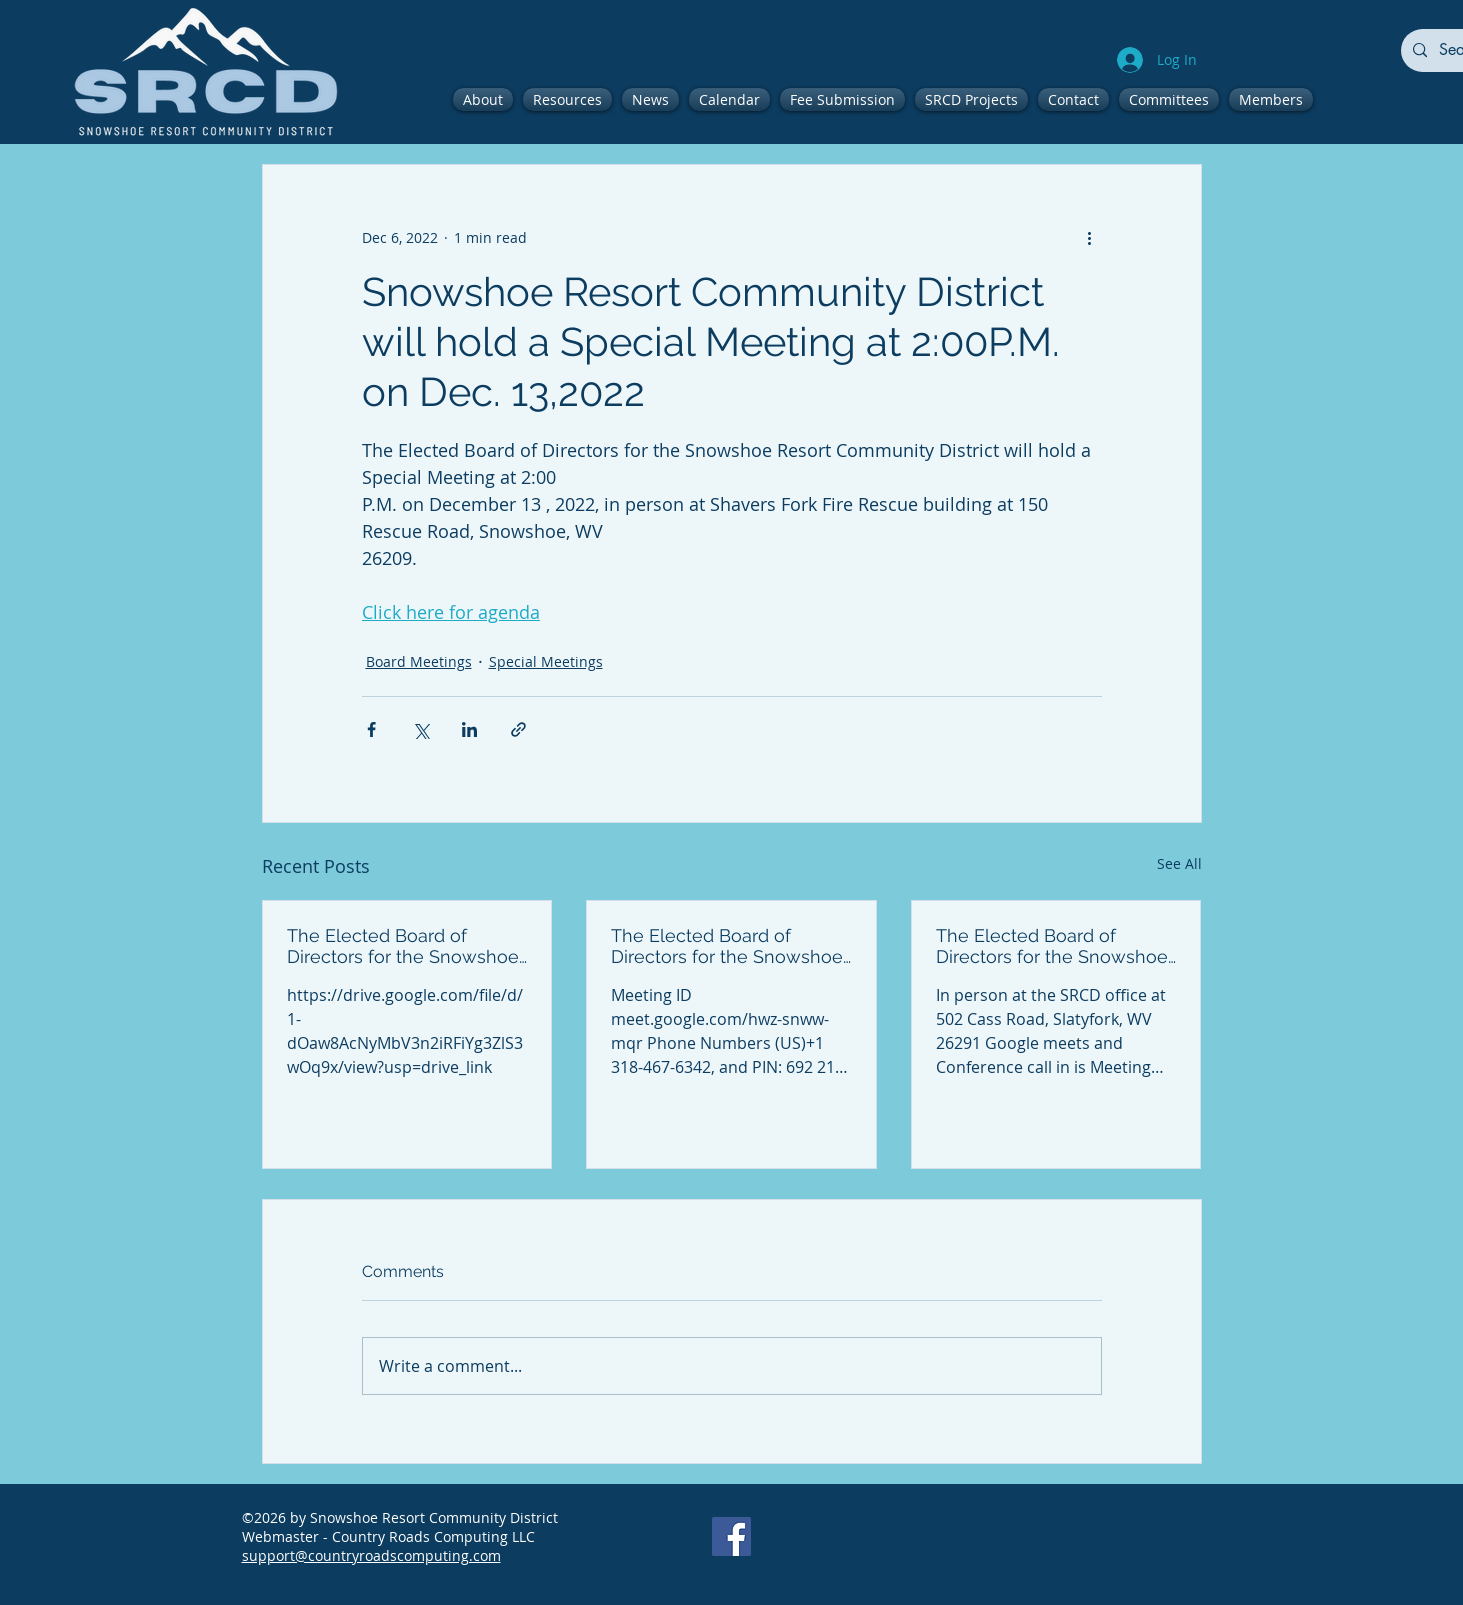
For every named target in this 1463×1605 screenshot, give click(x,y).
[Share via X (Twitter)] (420, 729)
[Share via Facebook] (371, 729)
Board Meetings (419, 661)
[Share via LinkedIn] (469, 729)
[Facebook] (731, 1536)
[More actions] (1090, 237)
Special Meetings (546, 661)
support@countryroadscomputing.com (371, 1555)
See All (1179, 863)
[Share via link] (518, 729)
